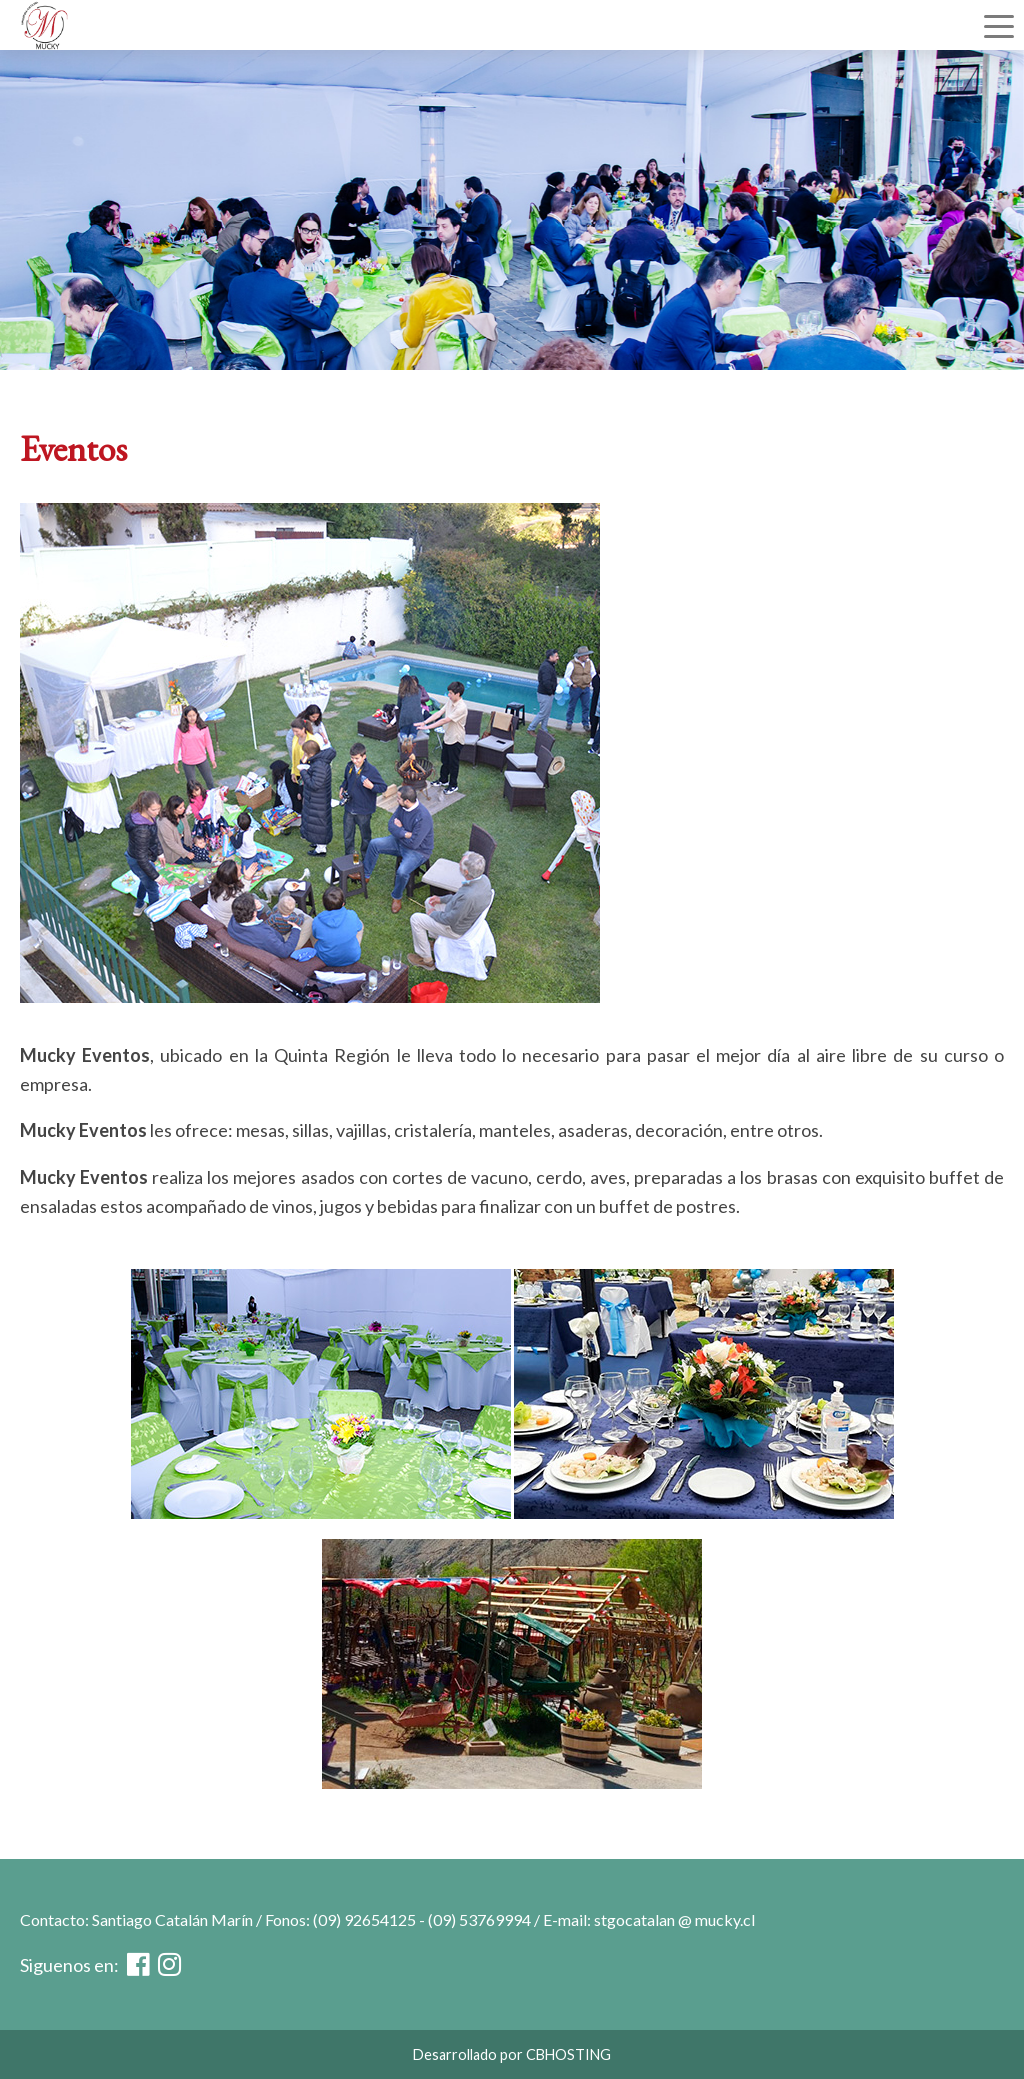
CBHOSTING (568, 2054)
